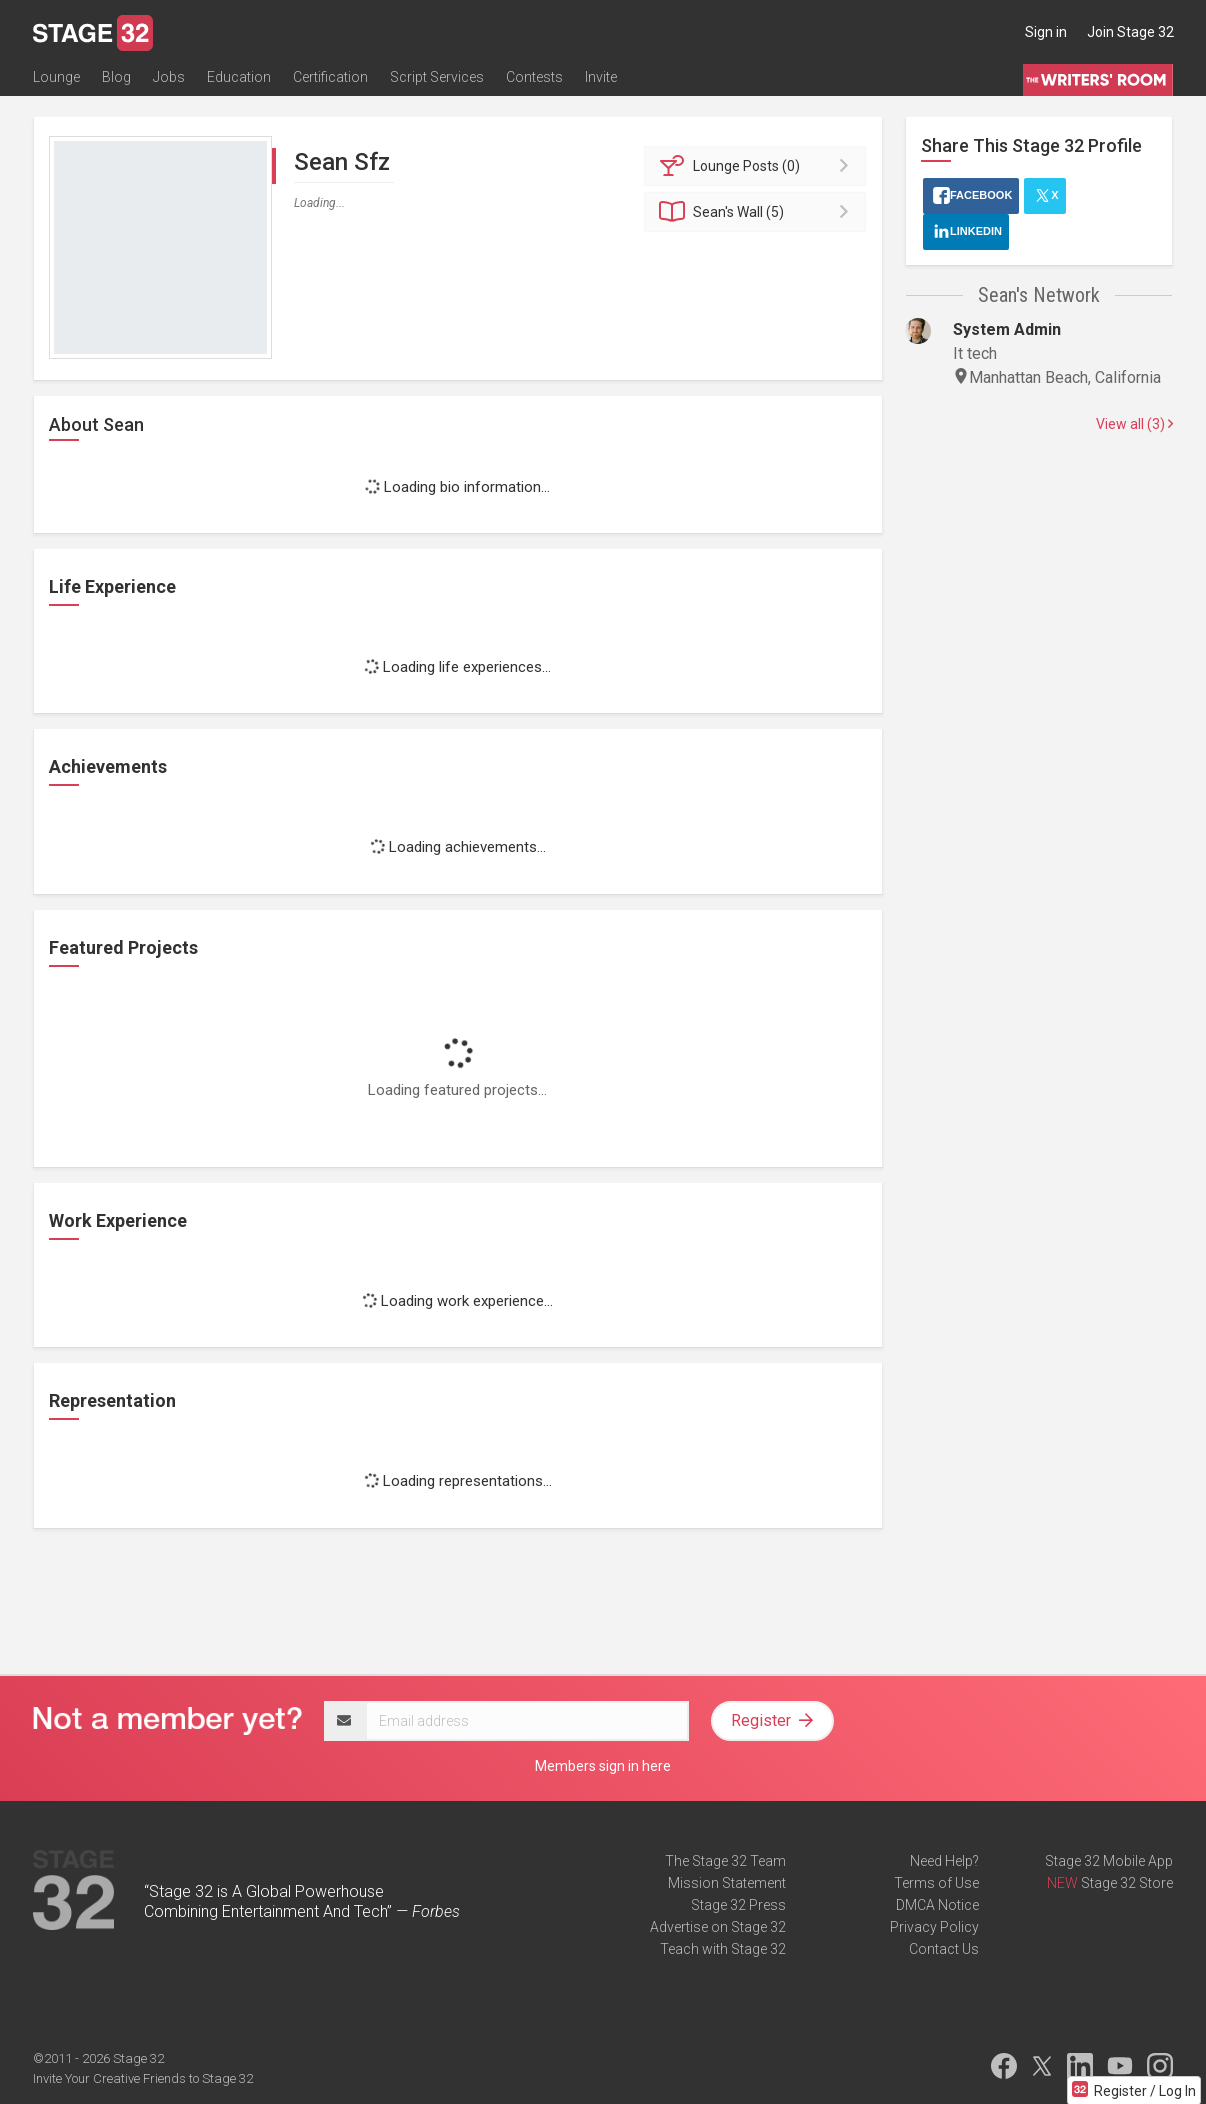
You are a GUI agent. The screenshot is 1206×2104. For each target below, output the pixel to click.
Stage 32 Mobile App (1109, 1861)
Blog (116, 77)
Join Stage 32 (1130, 32)
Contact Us (944, 1949)
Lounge (56, 77)
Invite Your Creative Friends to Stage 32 (143, 2078)
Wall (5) (758, 212)
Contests (534, 77)
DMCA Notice (937, 1905)
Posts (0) (758, 166)
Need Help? (944, 1861)
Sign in (1046, 32)
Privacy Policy (934, 1927)
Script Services (437, 77)
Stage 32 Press (738, 1905)
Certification (330, 77)
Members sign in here (603, 1766)
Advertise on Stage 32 (718, 1927)
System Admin (1007, 329)
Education (239, 77)
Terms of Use (936, 1883)
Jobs (169, 77)
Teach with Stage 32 (723, 1949)
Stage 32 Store (1127, 1883)
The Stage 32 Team (725, 1861)
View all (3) (1134, 424)
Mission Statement (727, 1883)
